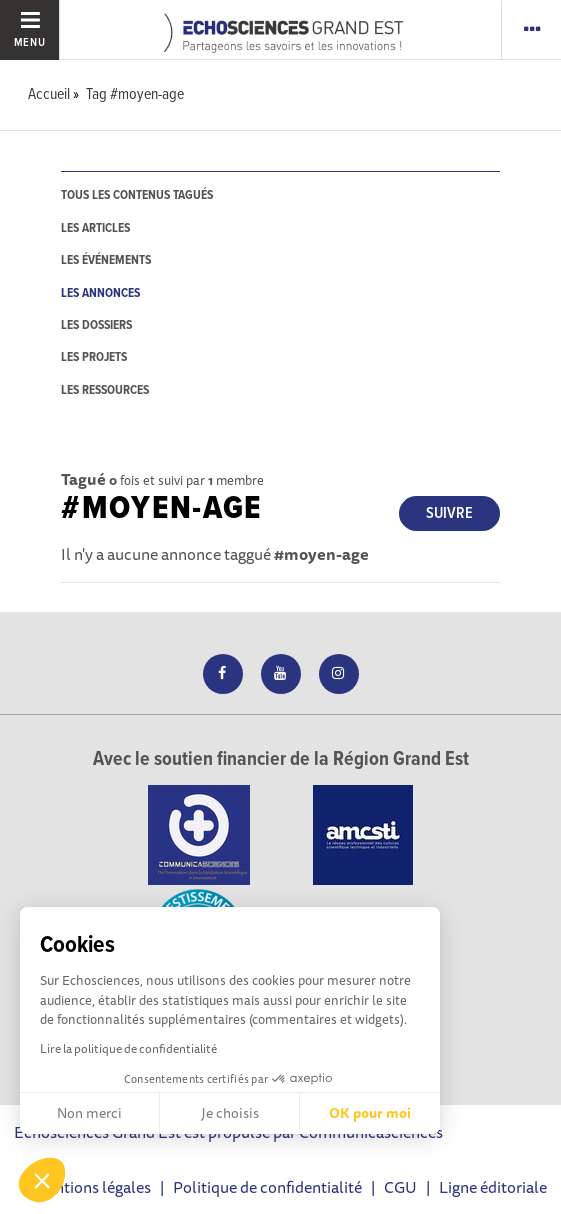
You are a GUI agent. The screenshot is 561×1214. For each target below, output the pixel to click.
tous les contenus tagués (137, 195)
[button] (42, 1180)
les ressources (105, 390)
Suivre (449, 513)
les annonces (100, 293)
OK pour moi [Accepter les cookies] (370, 1113)
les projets (94, 357)
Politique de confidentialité (267, 1187)
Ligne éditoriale (493, 1187)
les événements (106, 260)
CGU (400, 1187)
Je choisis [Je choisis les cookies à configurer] (230, 1113)
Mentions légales (92, 1187)
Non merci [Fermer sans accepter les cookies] (89, 1113)
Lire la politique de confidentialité (128, 1048)
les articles (95, 228)
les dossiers (96, 325)
